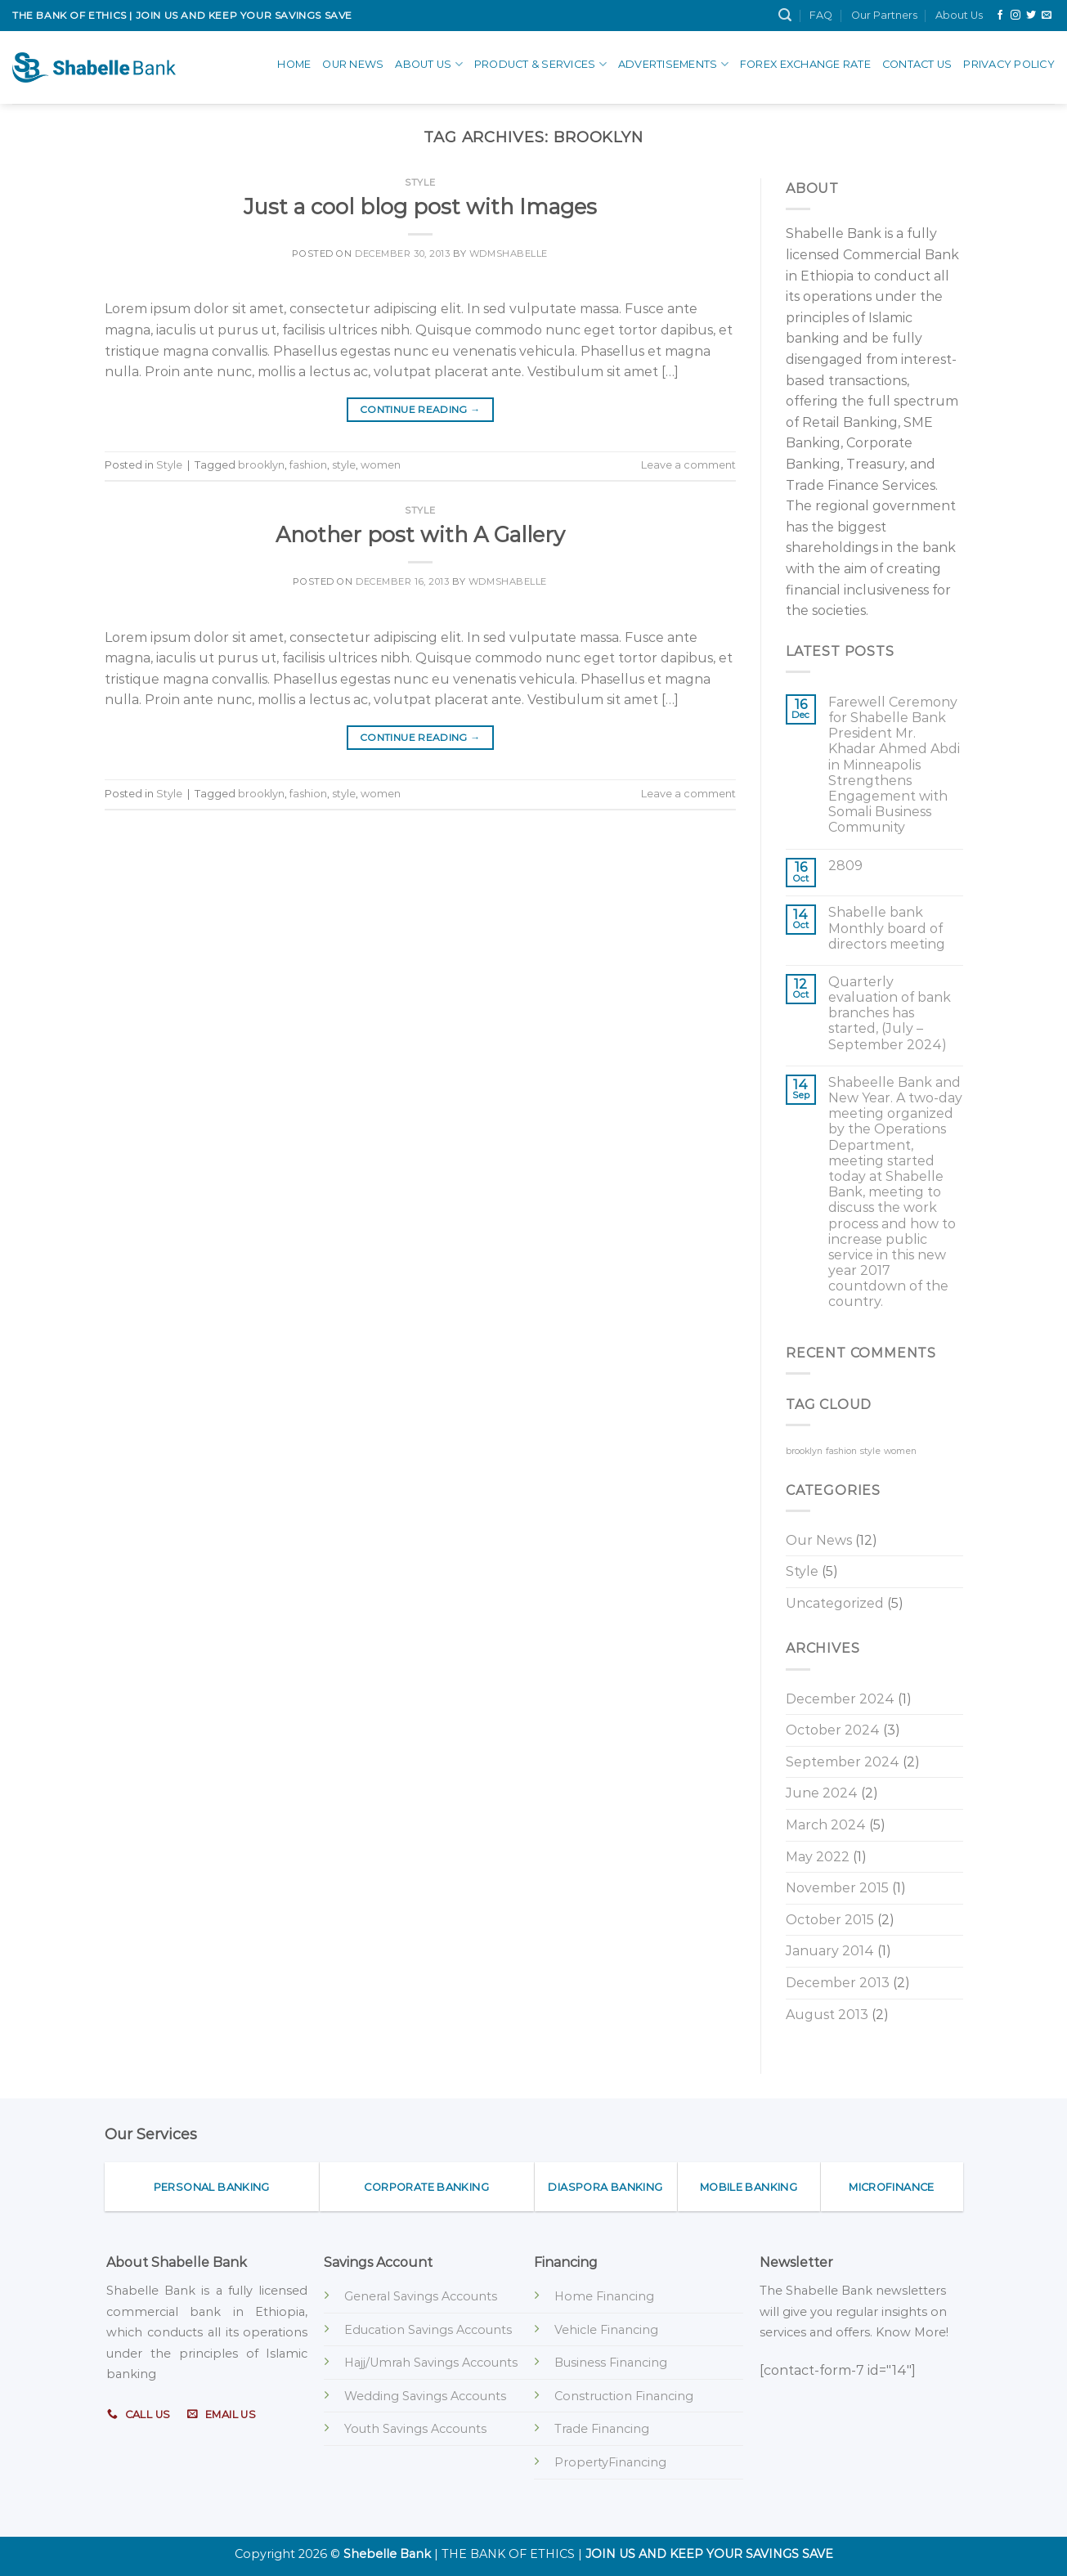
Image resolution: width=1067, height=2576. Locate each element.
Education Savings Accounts (428, 2329)
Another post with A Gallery (420, 534)
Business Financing (610, 2362)
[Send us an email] (1046, 15)
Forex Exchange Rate (805, 64)
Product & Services (540, 64)
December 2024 (840, 1699)
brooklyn (261, 465)
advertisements (673, 64)
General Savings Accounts (420, 2296)
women (381, 465)
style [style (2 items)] (870, 1451)
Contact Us (917, 64)
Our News (352, 64)
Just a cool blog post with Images (420, 206)
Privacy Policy (1009, 64)
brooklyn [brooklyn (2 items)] (804, 1451)
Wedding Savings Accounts (425, 2396)
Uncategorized (835, 1603)
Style (420, 182)
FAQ (820, 15)
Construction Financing (623, 2396)
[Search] (784, 15)
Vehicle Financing (606, 2329)
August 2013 (827, 2014)
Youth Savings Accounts (415, 2428)
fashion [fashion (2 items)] (841, 1451)
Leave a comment (688, 465)
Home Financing (604, 2296)
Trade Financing (601, 2428)
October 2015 (830, 1920)
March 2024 (826, 1825)
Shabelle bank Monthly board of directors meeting (886, 927)
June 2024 (822, 1793)
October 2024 (833, 1730)
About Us (959, 15)
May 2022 (818, 1857)
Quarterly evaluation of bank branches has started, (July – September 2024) (889, 1013)
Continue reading (420, 409)
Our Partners (884, 15)
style (344, 465)
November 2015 (837, 1888)
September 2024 (842, 1762)
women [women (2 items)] (900, 1451)
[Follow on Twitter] (1031, 15)
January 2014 (830, 1951)
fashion (308, 465)
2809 (845, 865)
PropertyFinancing (610, 2462)
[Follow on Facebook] (1000, 15)
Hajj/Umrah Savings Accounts (431, 2362)
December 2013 (838, 1982)
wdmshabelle (508, 253)
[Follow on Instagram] (1015, 15)
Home (294, 64)
